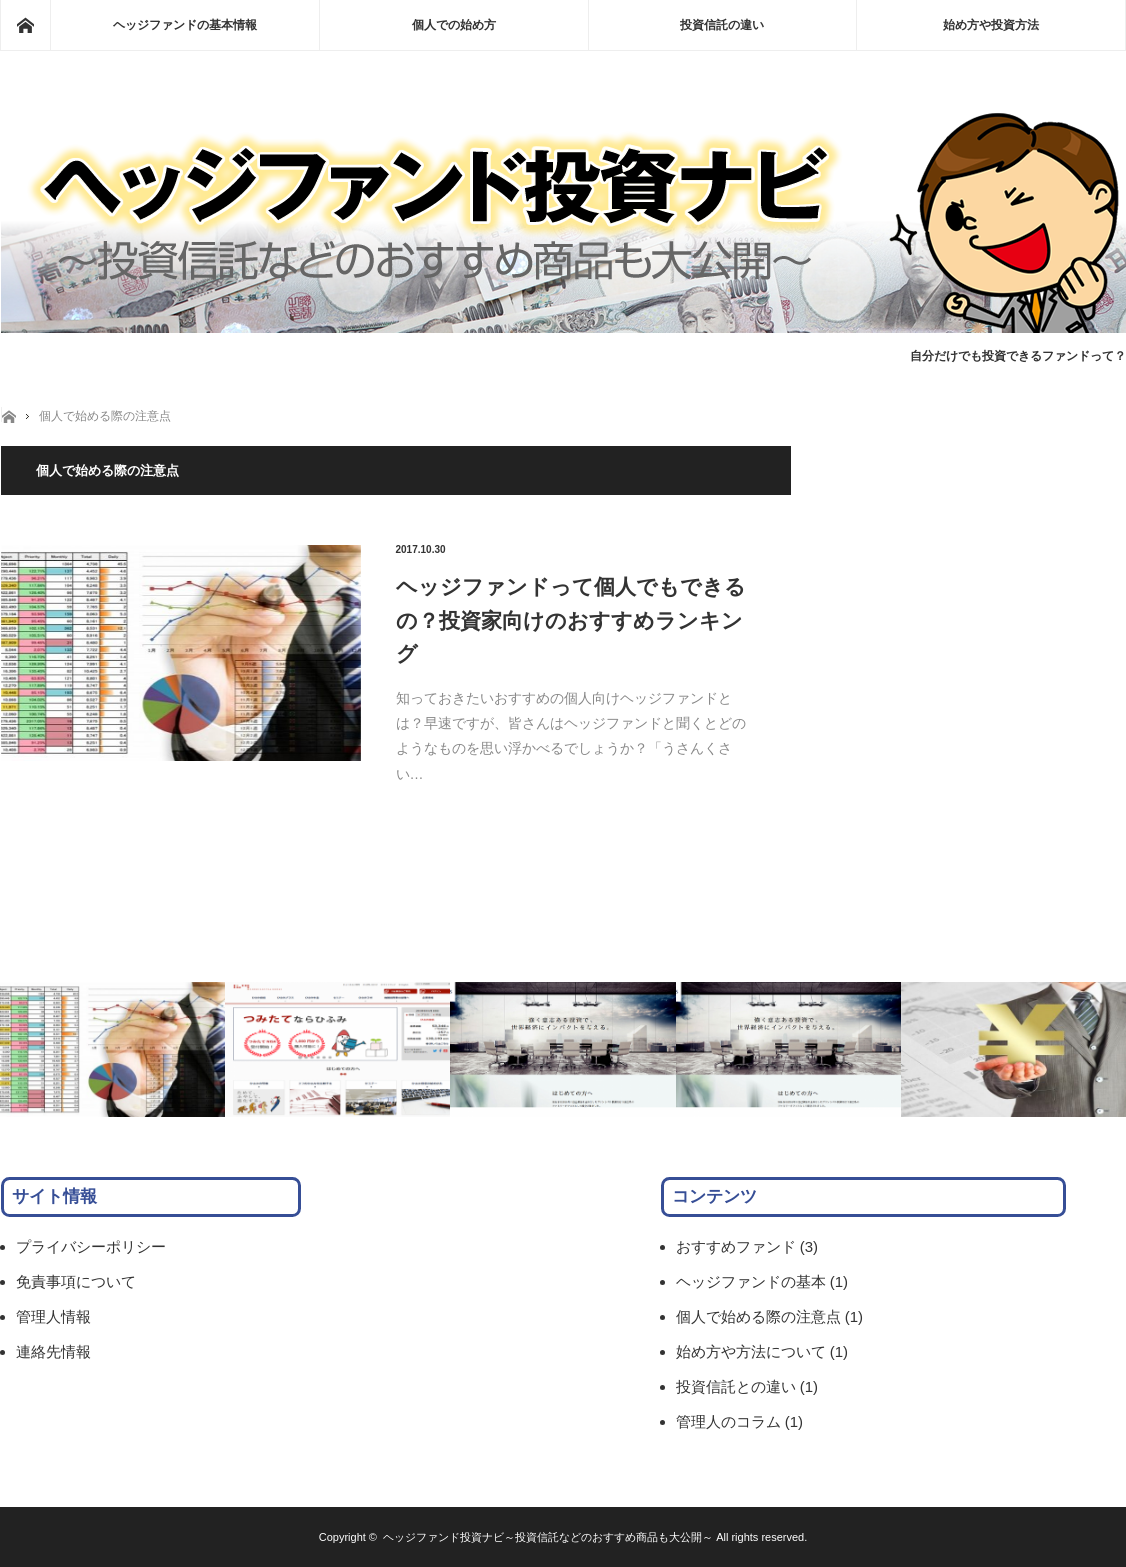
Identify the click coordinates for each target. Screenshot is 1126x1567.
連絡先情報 (53, 1351)
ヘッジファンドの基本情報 (185, 25)
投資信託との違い (736, 1386)
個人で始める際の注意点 (105, 416)
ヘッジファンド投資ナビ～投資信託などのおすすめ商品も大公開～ (548, 1537)
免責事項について (76, 1281)
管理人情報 (53, 1316)
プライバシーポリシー (91, 1246)
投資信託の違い (722, 25)
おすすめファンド (736, 1246)
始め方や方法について (751, 1351)
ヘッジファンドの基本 (751, 1281)
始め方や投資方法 (991, 25)
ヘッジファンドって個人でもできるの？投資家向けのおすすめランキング (571, 620)
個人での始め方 (454, 25)
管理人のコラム (728, 1421)
